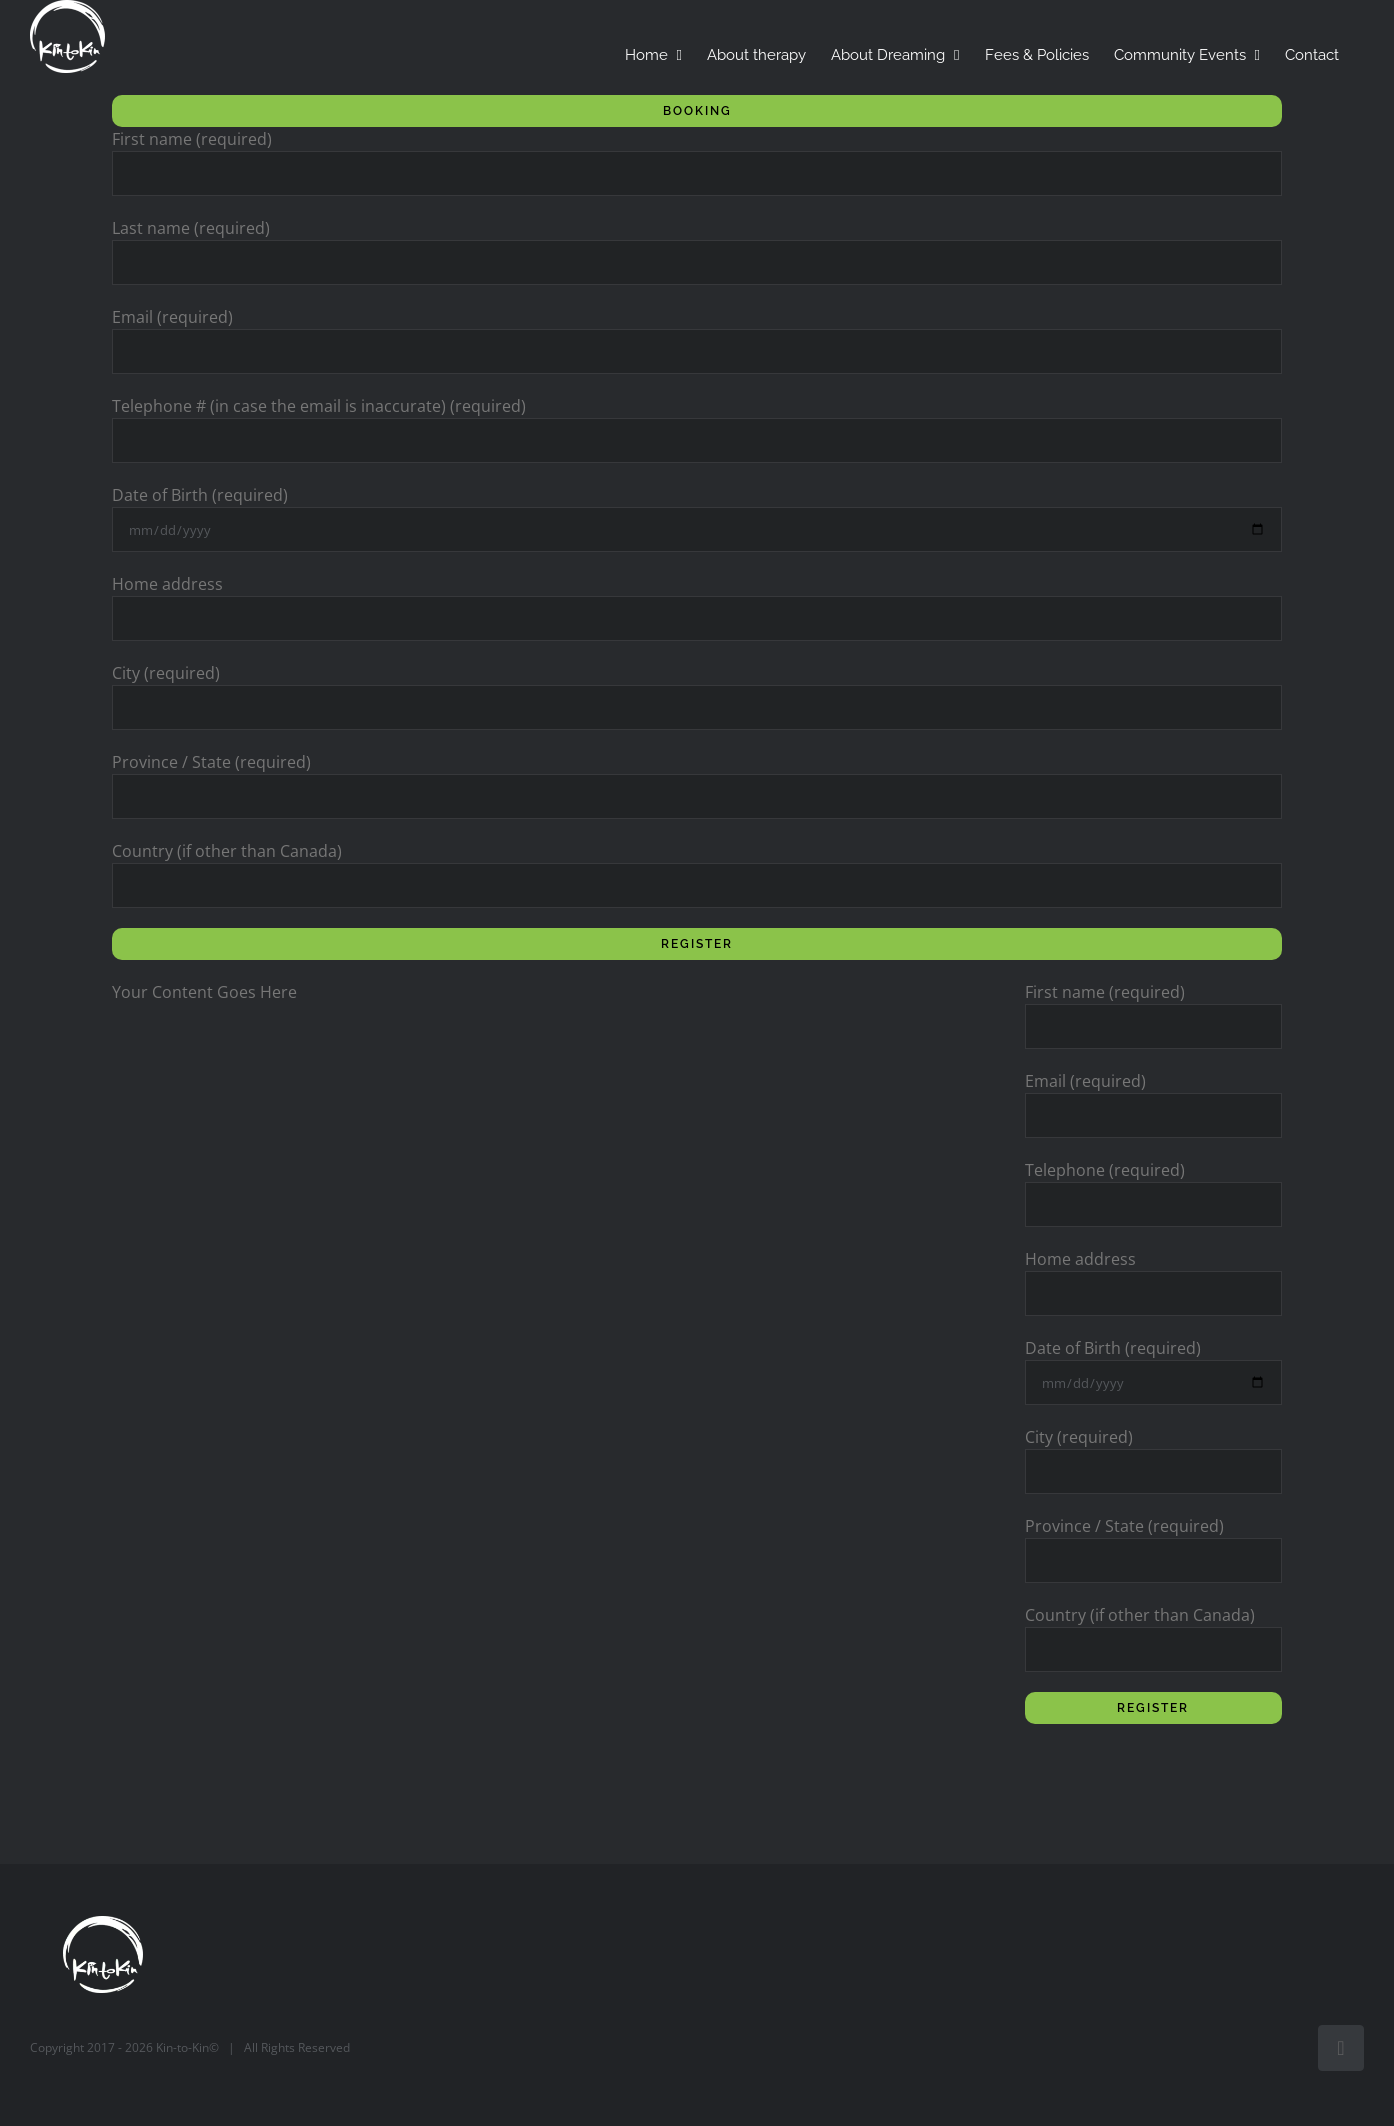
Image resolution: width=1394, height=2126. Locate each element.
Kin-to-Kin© (187, 2047)
